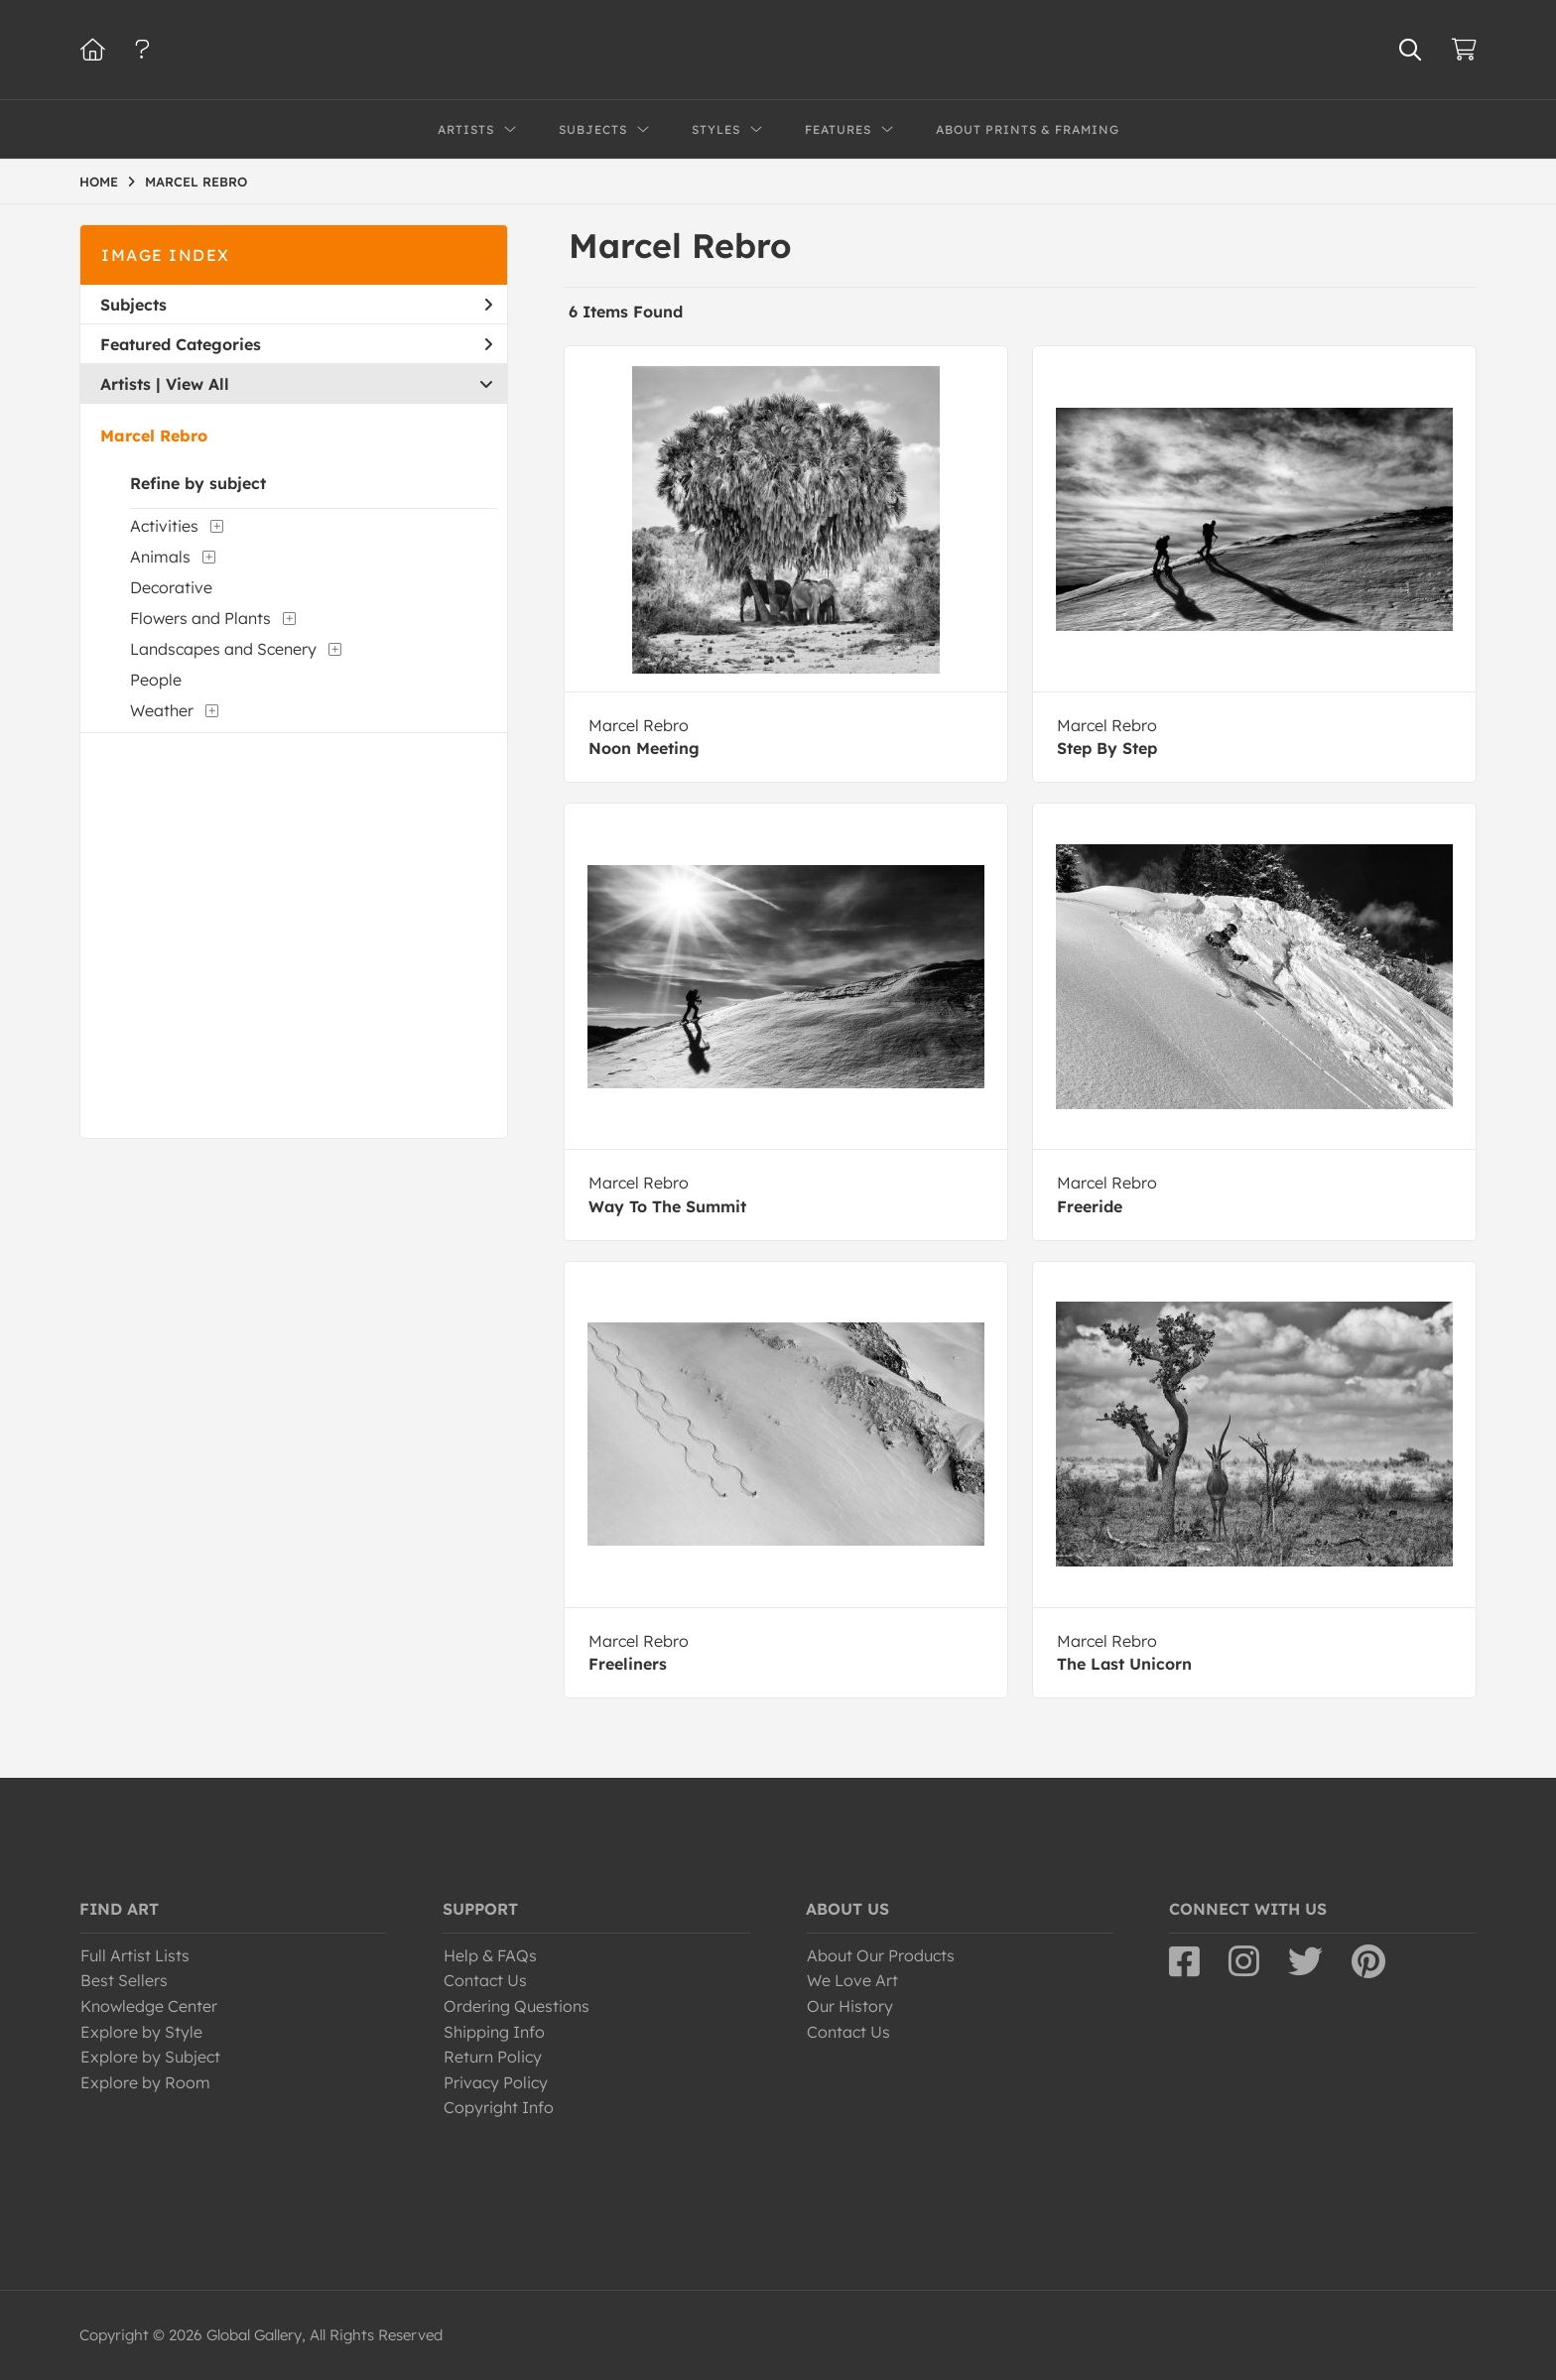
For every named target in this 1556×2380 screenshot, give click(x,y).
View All (197, 384)
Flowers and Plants (200, 618)
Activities (164, 526)
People (156, 679)
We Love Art (852, 1980)
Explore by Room (145, 2082)
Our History (850, 2006)
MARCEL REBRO (196, 181)
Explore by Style (141, 2032)
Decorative (171, 587)
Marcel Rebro (153, 435)
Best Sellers (124, 1980)
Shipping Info (494, 2032)
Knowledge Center (148, 2006)
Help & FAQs (490, 1955)
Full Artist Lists (135, 1955)
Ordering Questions (516, 2006)
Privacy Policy (496, 2082)
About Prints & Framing (1027, 129)
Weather (162, 710)
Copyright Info (499, 2107)
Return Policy (493, 2057)
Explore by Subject (150, 2057)
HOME (98, 181)
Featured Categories (296, 344)
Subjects (296, 304)
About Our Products (881, 1955)
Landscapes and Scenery (223, 649)
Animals (160, 556)
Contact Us (485, 1980)
